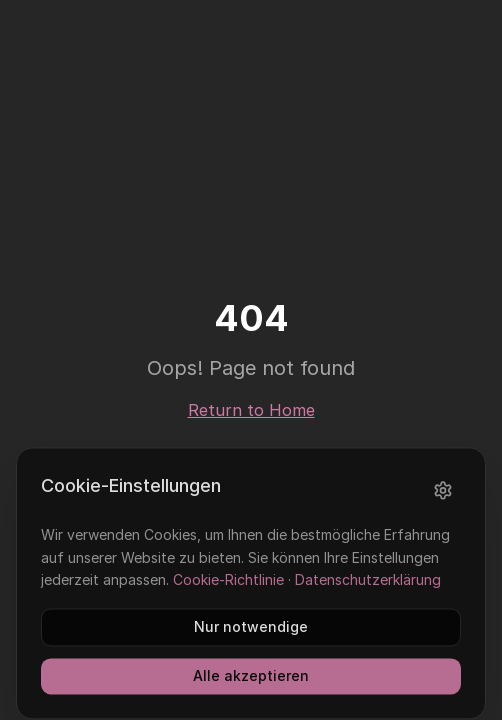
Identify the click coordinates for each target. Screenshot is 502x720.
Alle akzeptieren (251, 690)
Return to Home (251, 410)
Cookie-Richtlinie (228, 594)
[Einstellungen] (443, 505)
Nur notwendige (251, 641)
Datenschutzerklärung (368, 594)
